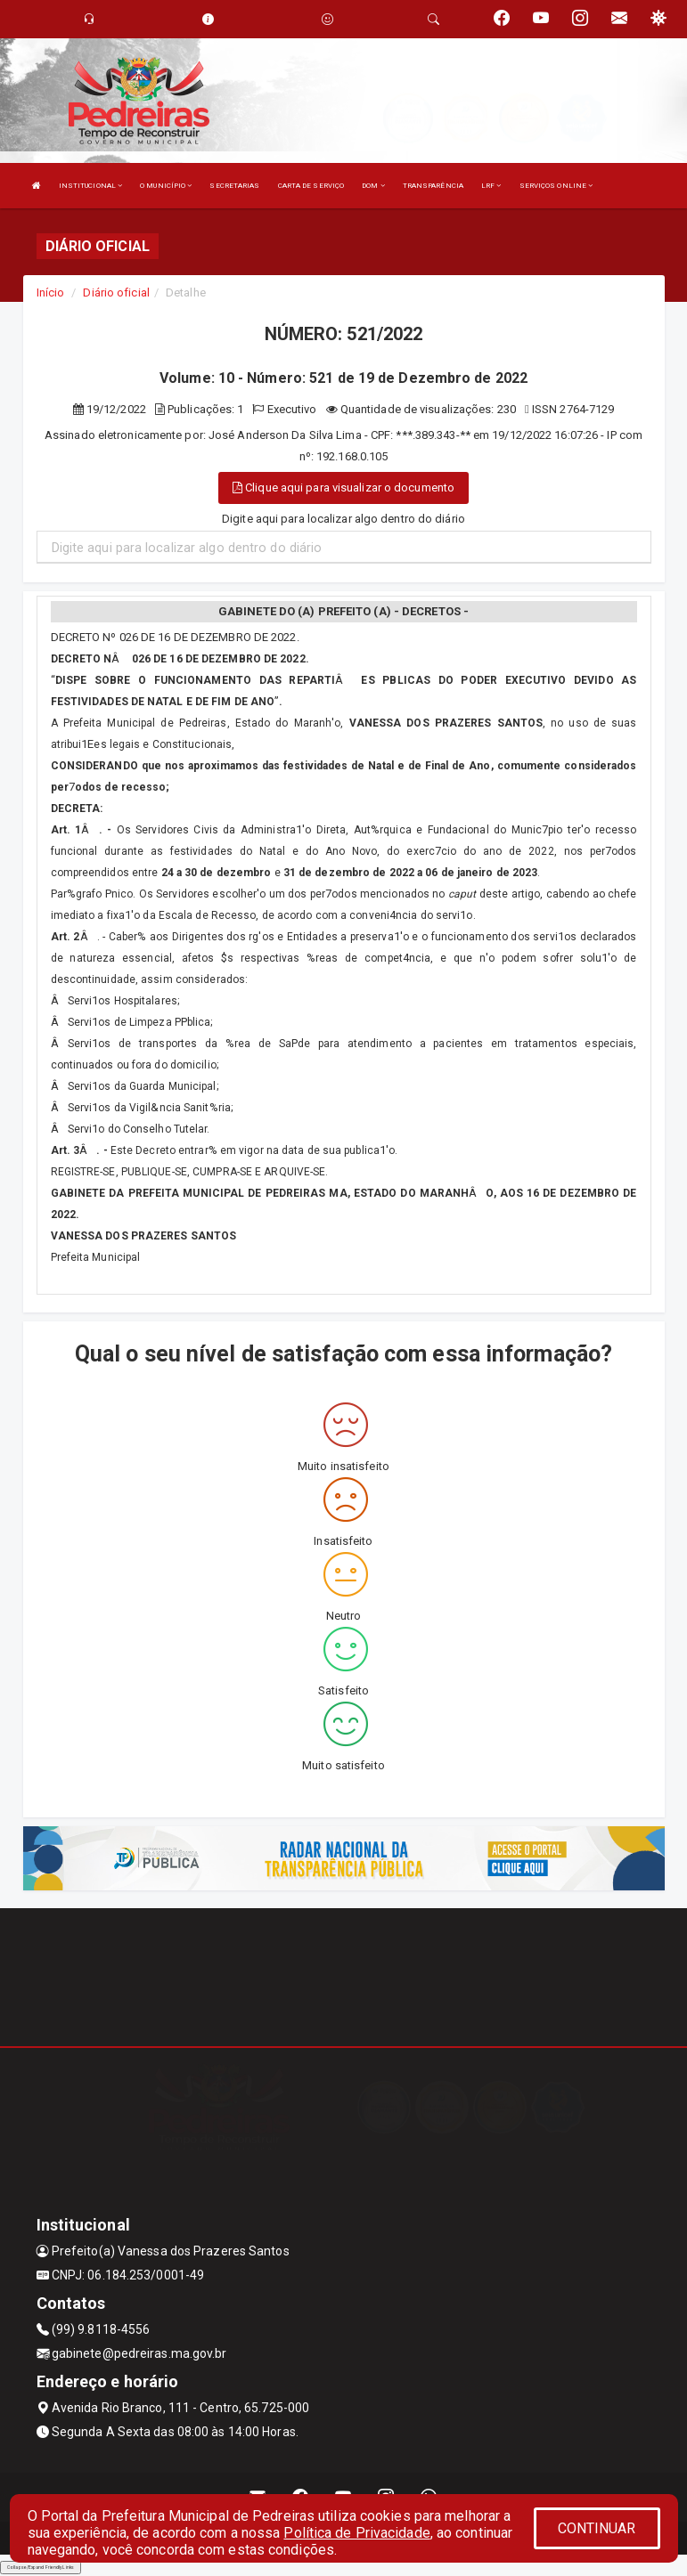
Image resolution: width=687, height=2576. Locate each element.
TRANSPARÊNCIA (433, 186)
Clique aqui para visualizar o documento (343, 487)
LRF (491, 186)
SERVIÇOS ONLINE (556, 186)
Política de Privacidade (356, 2532)
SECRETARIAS (234, 186)
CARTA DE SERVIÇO (311, 186)
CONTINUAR (597, 2528)
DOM (373, 186)
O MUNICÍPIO (166, 186)
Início (51, 292)
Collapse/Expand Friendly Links (40, 2567)
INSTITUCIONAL (91, 186)
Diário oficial (116, 292)
